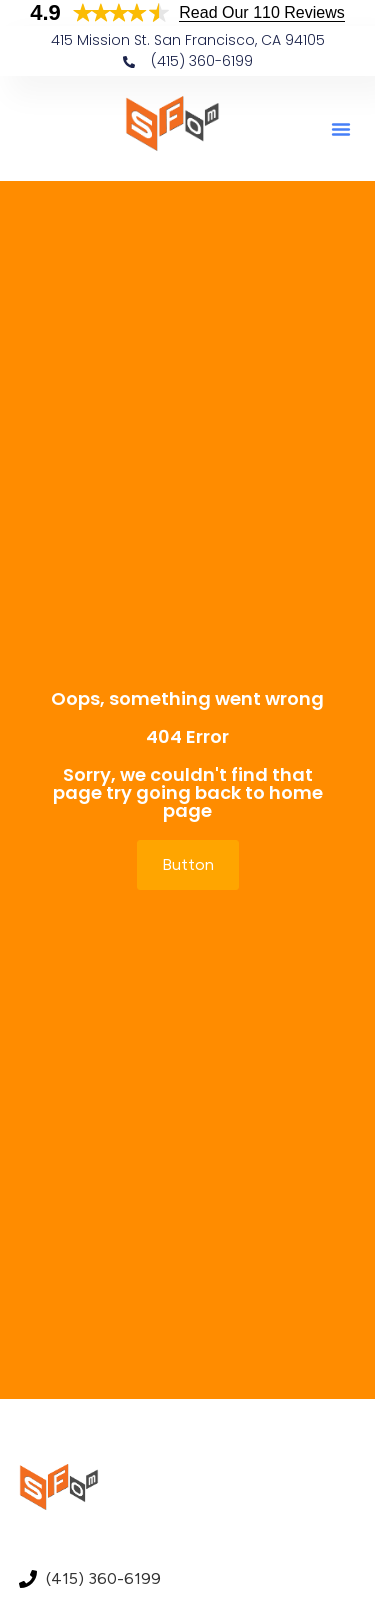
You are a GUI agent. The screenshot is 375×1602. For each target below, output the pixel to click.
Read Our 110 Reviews (261, 12)
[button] (341, 129)
